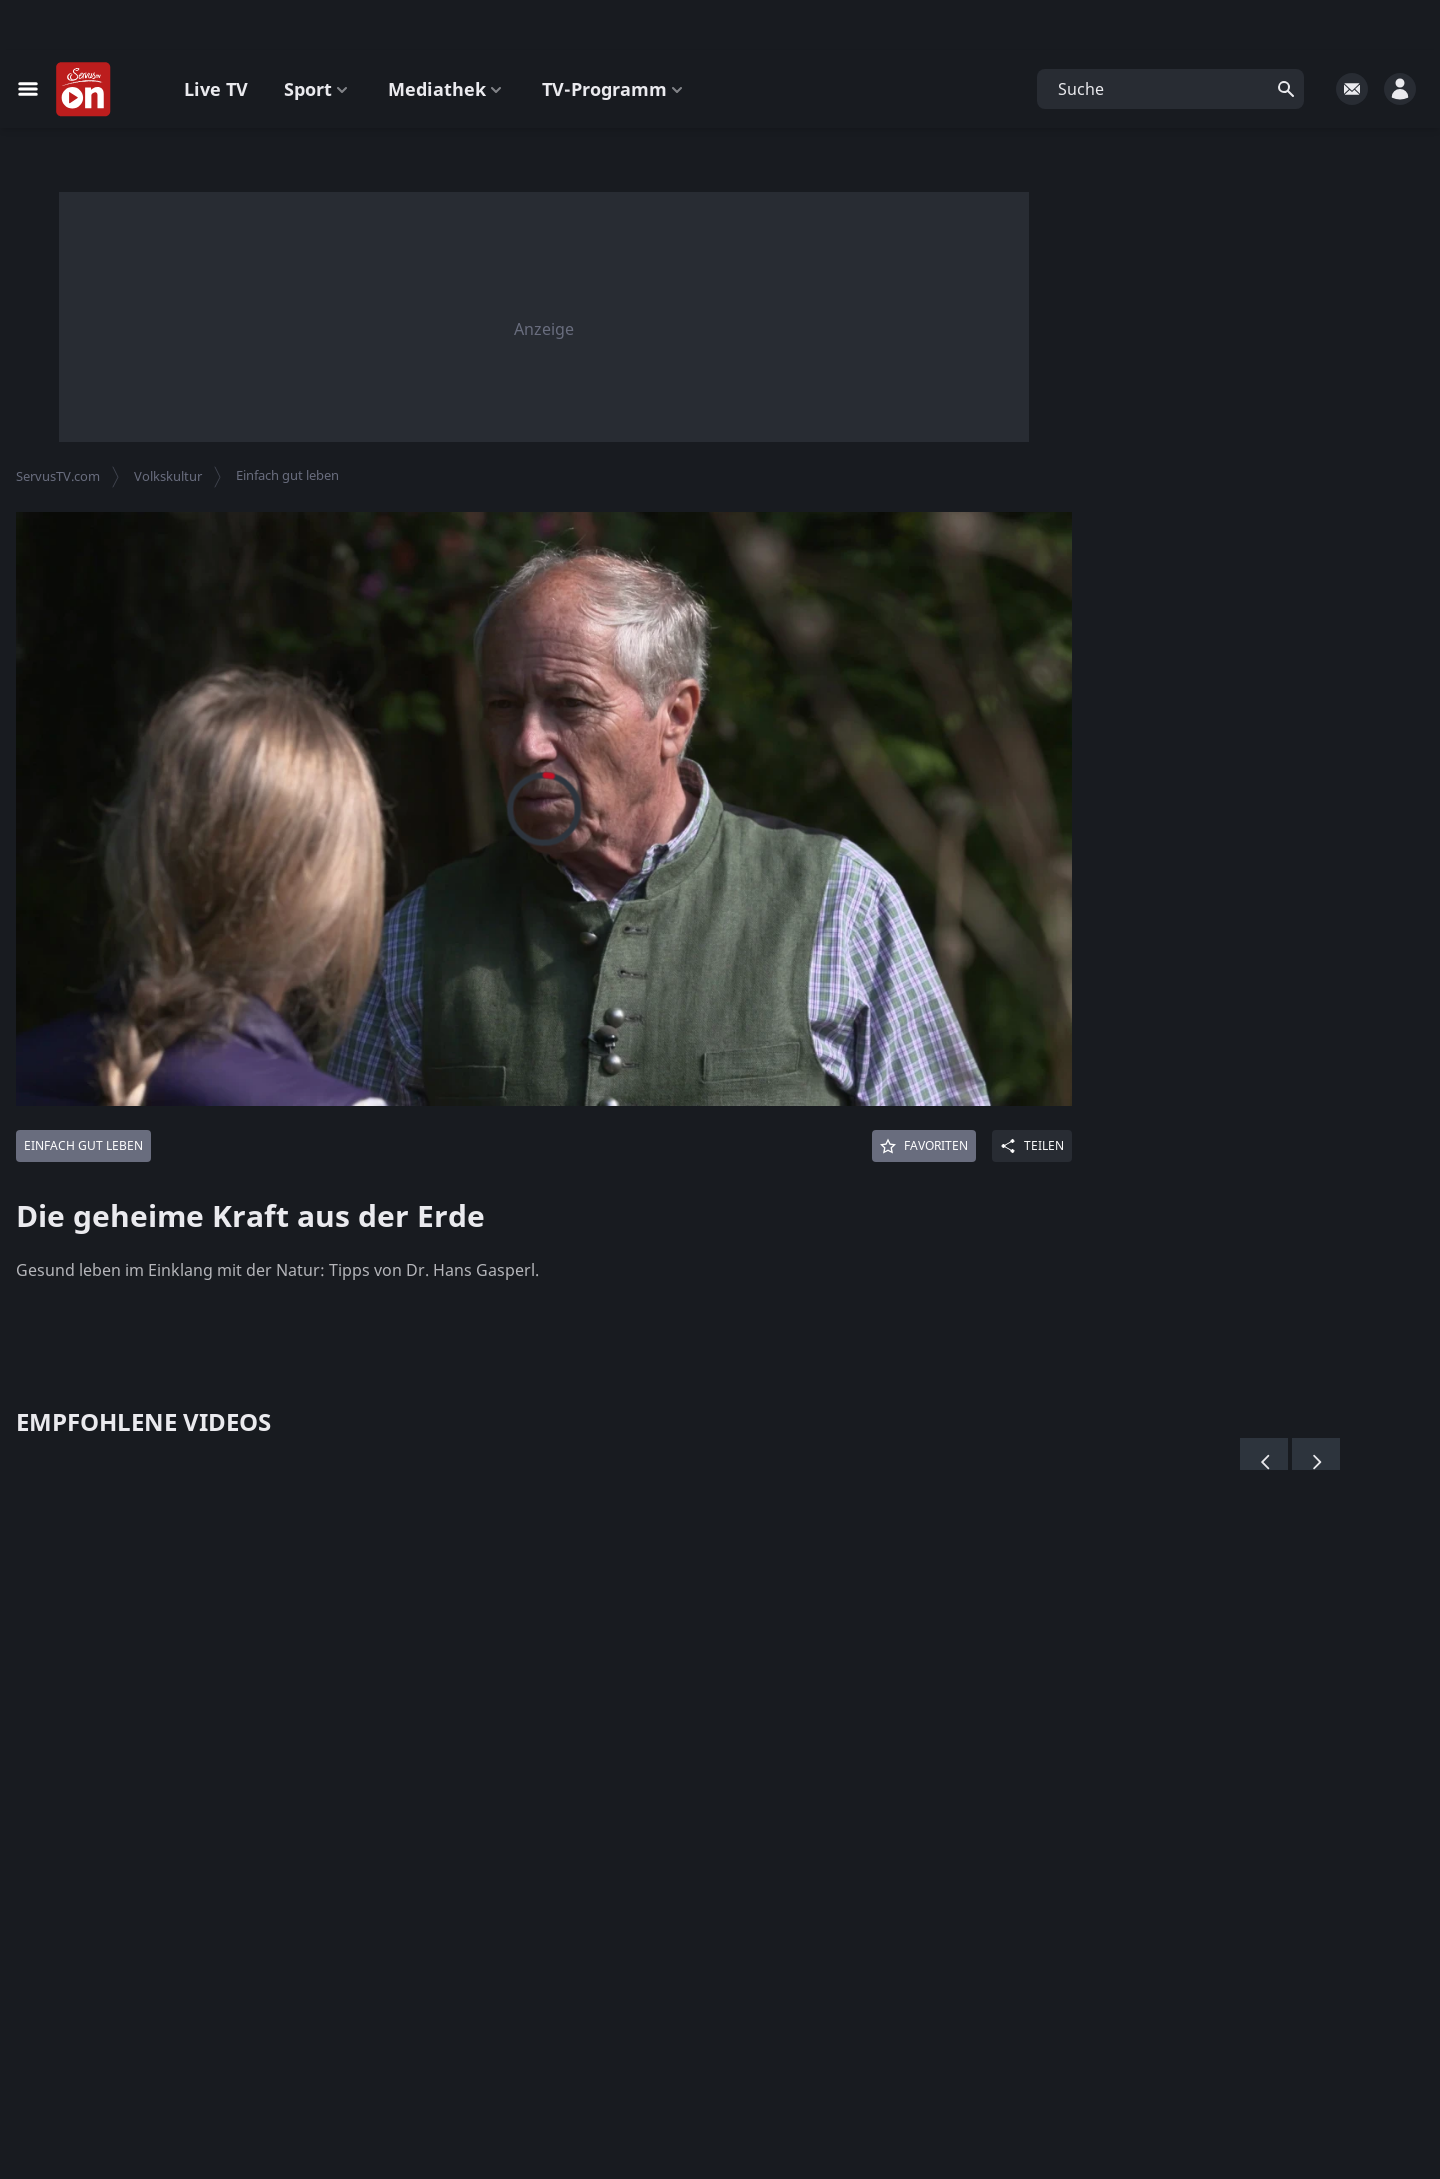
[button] (1170, 89)
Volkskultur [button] (168, 476)
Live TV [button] (216, 89)
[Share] (1032, 1146)
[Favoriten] (924, 1146)
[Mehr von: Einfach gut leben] (83, 1146)
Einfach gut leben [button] (287, 475)
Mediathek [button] (447, 89)
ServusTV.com (58, 476)
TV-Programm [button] (614, 89)
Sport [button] (318, 89)
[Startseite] (84, 90)
